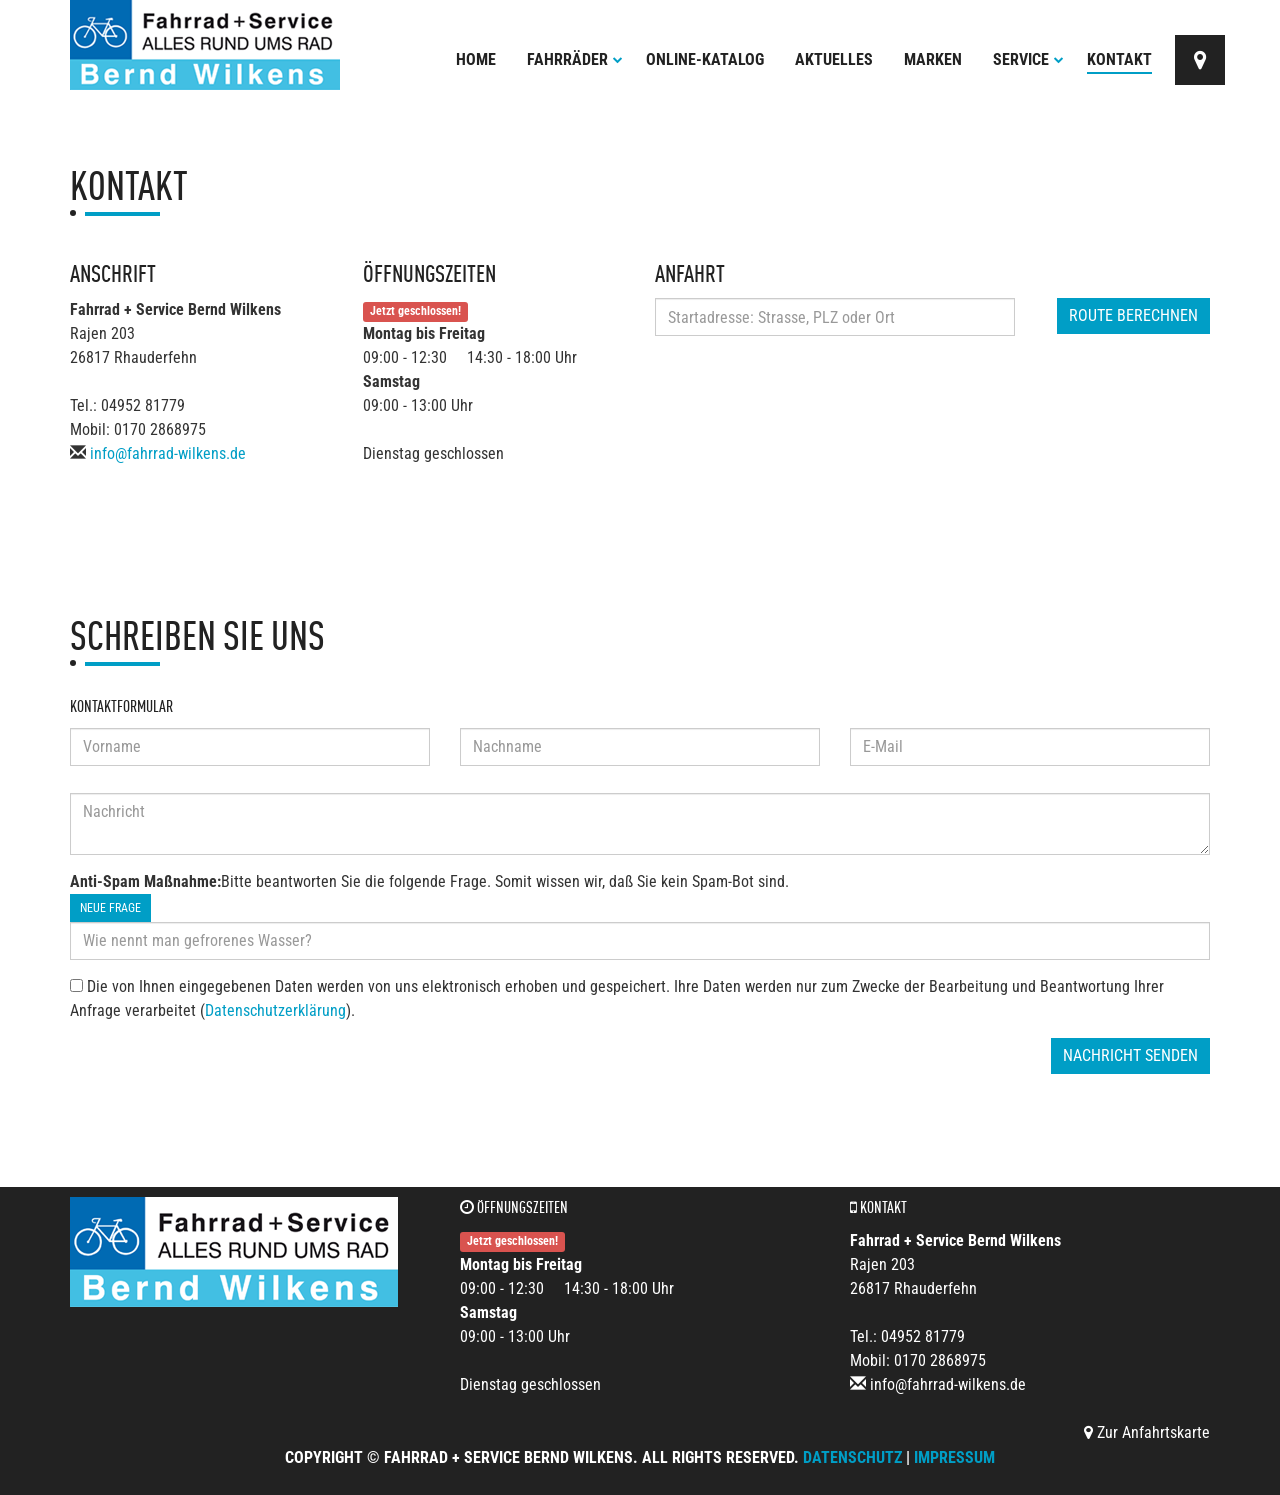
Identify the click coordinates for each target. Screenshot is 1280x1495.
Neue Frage (110, 908)
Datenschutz (852, 1457)
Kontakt (1119, 59)
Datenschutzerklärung (275, 1010)
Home (476, 59)
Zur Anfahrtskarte (1147, 1432)
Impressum (954, 1457)
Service (1028, 59)
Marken (933, 59)
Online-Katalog (705, 59)
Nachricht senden (1130, 1055)
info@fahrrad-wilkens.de (168, 453)
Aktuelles (834, 59)
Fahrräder (575, 59)
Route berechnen (1133, 315)
